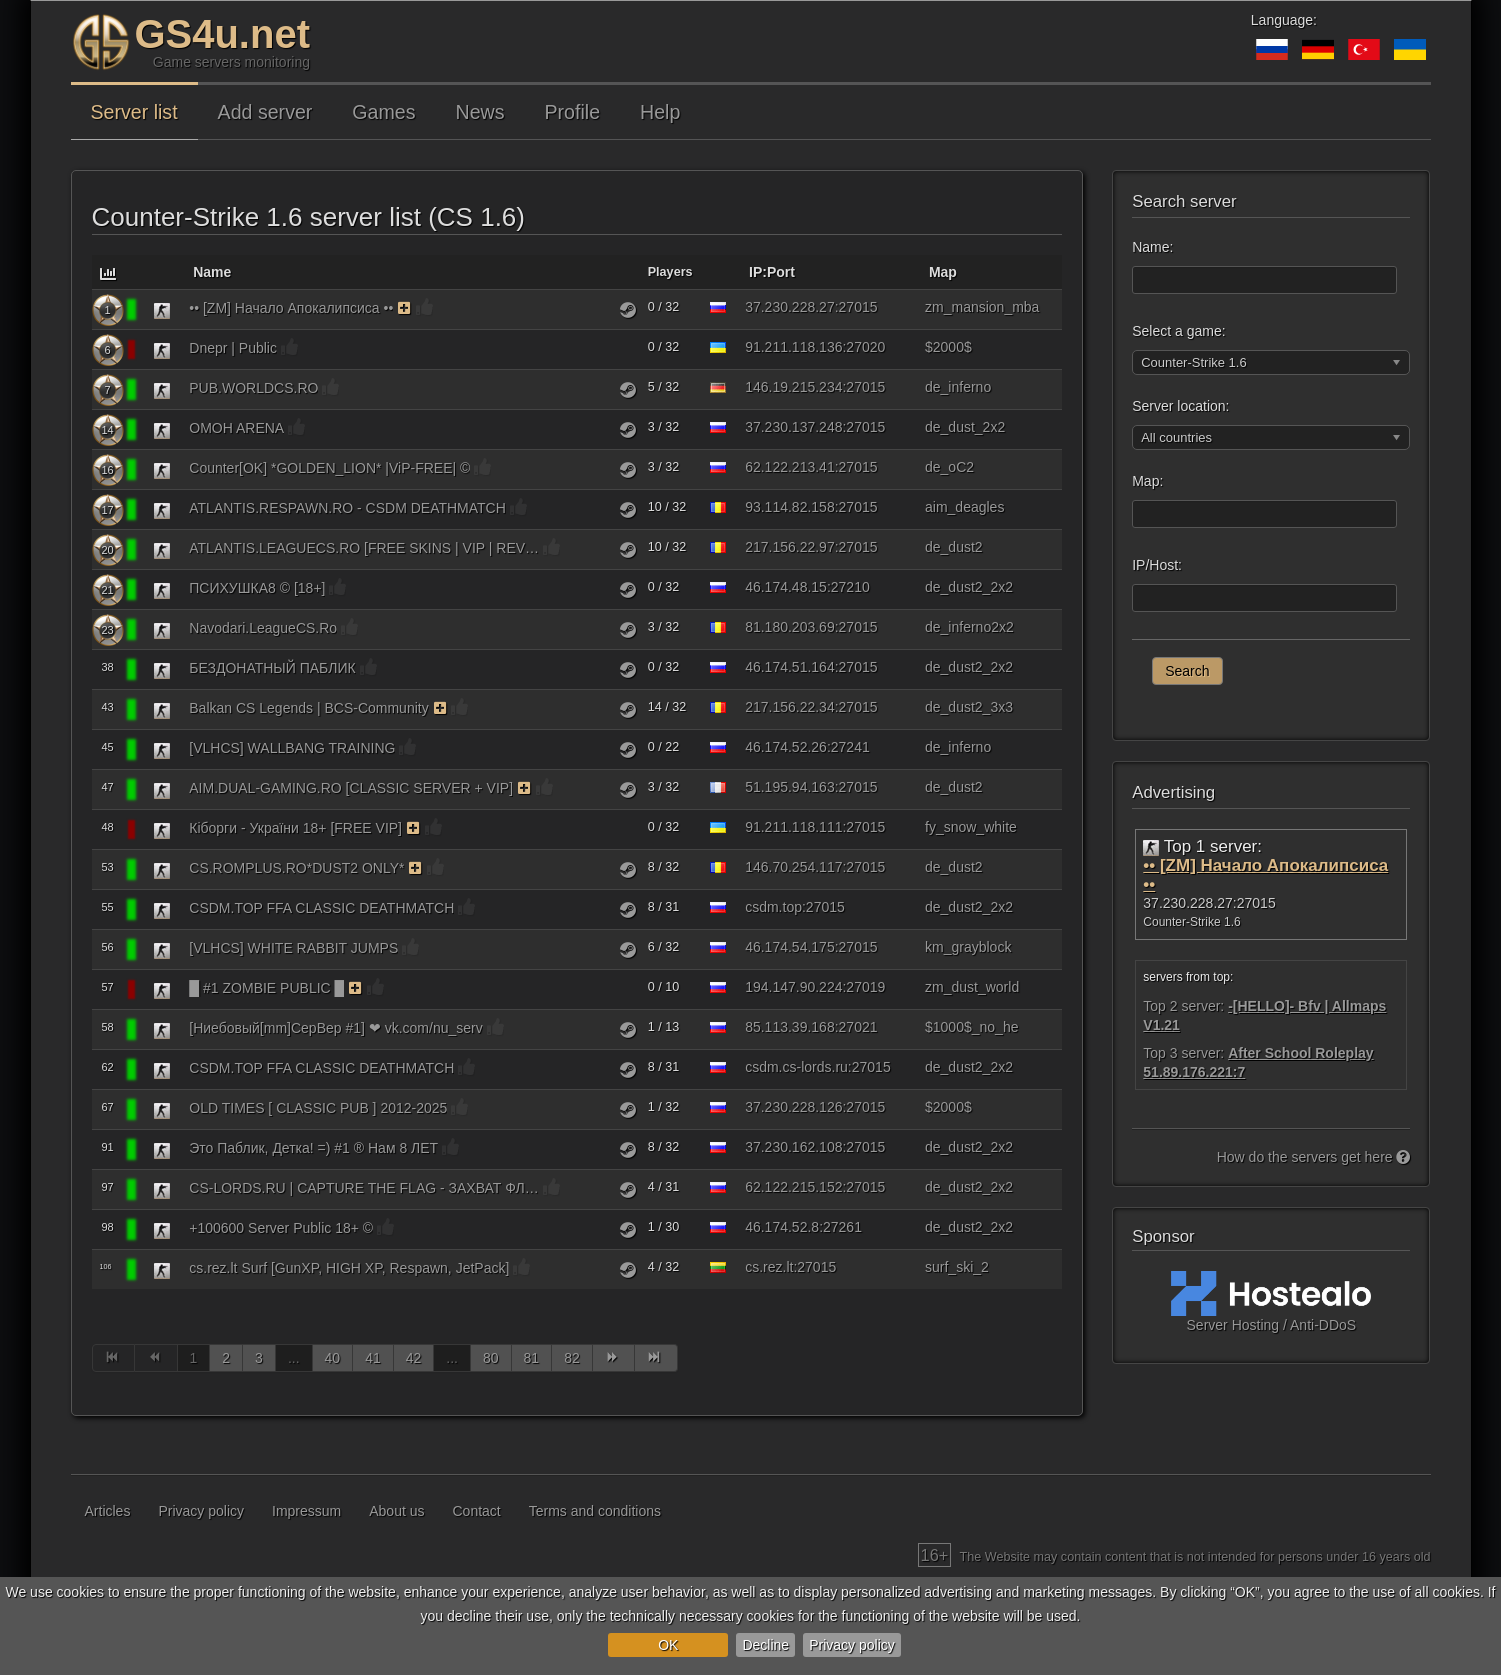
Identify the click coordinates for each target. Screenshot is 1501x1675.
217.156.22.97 (790, 547)
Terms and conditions (595, 1511)
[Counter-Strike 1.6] (162, 310)
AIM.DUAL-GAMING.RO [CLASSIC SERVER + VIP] (351, 788)
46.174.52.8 (782, 1227)
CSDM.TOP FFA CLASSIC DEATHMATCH (321, 908)
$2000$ (948, 347)
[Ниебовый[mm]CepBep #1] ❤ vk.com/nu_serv (335, 1028)
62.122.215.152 (793, 1187)
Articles (108, 1511)
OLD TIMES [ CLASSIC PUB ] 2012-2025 (318, 1108)
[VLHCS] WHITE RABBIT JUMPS (293, 948)
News (480, 112)
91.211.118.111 (793, 827)
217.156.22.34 (790, 707)
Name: (1152, 247)
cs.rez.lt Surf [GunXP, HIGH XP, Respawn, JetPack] (349, 1268)
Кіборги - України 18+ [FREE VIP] (295, 828)
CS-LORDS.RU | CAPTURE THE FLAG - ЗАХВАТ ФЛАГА (364, 1188)
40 (333, 1358)
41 (373, 1358)
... (294, 1358)
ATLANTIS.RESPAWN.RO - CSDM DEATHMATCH (347, 508)
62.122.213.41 (790, 467)
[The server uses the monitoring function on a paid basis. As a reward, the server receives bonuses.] (404, 308)
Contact (477, 1511)
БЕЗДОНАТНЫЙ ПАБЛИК (272, 668)
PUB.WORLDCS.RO (253, 388)
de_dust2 (954, 547)
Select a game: (1178, 331)
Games (383, 112)
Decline (765, 1645)
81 (532, 1358)
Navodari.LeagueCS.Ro (263, 628)
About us (396, 1511)
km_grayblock (968, 947)
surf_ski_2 (957, 1267)
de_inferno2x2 (969, 627)
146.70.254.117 (793, 867)
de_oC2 (949, 467)
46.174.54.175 (790, 947)
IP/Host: (1157, 565)
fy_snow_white (971, 827)
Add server (265, 112)
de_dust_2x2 (965, 427)
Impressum (306, 1511)
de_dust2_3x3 (969, 707)
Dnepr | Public (233, 348)
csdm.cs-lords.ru (796, 1067)
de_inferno (958, 387)
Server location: (1180, 406)
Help (660, 112)
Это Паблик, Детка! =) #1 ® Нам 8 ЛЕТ (313, 1148)
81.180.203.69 (790, 627)
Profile (573, 112)
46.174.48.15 (786, 587)
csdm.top (773, 907)
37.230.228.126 (793, 1107)
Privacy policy (852, 1645)
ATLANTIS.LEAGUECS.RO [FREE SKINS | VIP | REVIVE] (364, 548)
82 (572, 1358)
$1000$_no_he (971, 1027)
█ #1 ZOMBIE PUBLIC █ (266, 988)
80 (491, 1358)
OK (668, 1645)
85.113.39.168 (790, 1027)
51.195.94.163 (790, 787)
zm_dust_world (972, 987)
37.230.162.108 (793, 1147)
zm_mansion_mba (982, 307)
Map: (1147, 481)
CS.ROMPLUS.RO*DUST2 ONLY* (296, 868)
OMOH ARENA (236, 428)
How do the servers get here (1314, 1157)
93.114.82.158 (790, 507)
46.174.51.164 (790, 667)
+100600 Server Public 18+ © (281, 1228)
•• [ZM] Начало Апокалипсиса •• (291, 308)
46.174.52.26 (786, 747)
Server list (134, 112)
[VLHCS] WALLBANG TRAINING (292, 748)
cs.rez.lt (769, 1267)
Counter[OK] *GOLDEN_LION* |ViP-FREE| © (329, 468)
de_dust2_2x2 (969, 587)
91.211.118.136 (793, 347)
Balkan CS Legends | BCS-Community (308, 708)
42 (414, 1358)
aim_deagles (964, 507)
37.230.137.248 (793, 427)
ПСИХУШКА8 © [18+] (257, 588)
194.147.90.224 (793, 987)
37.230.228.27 (790, 307)
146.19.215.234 (793, 387)
